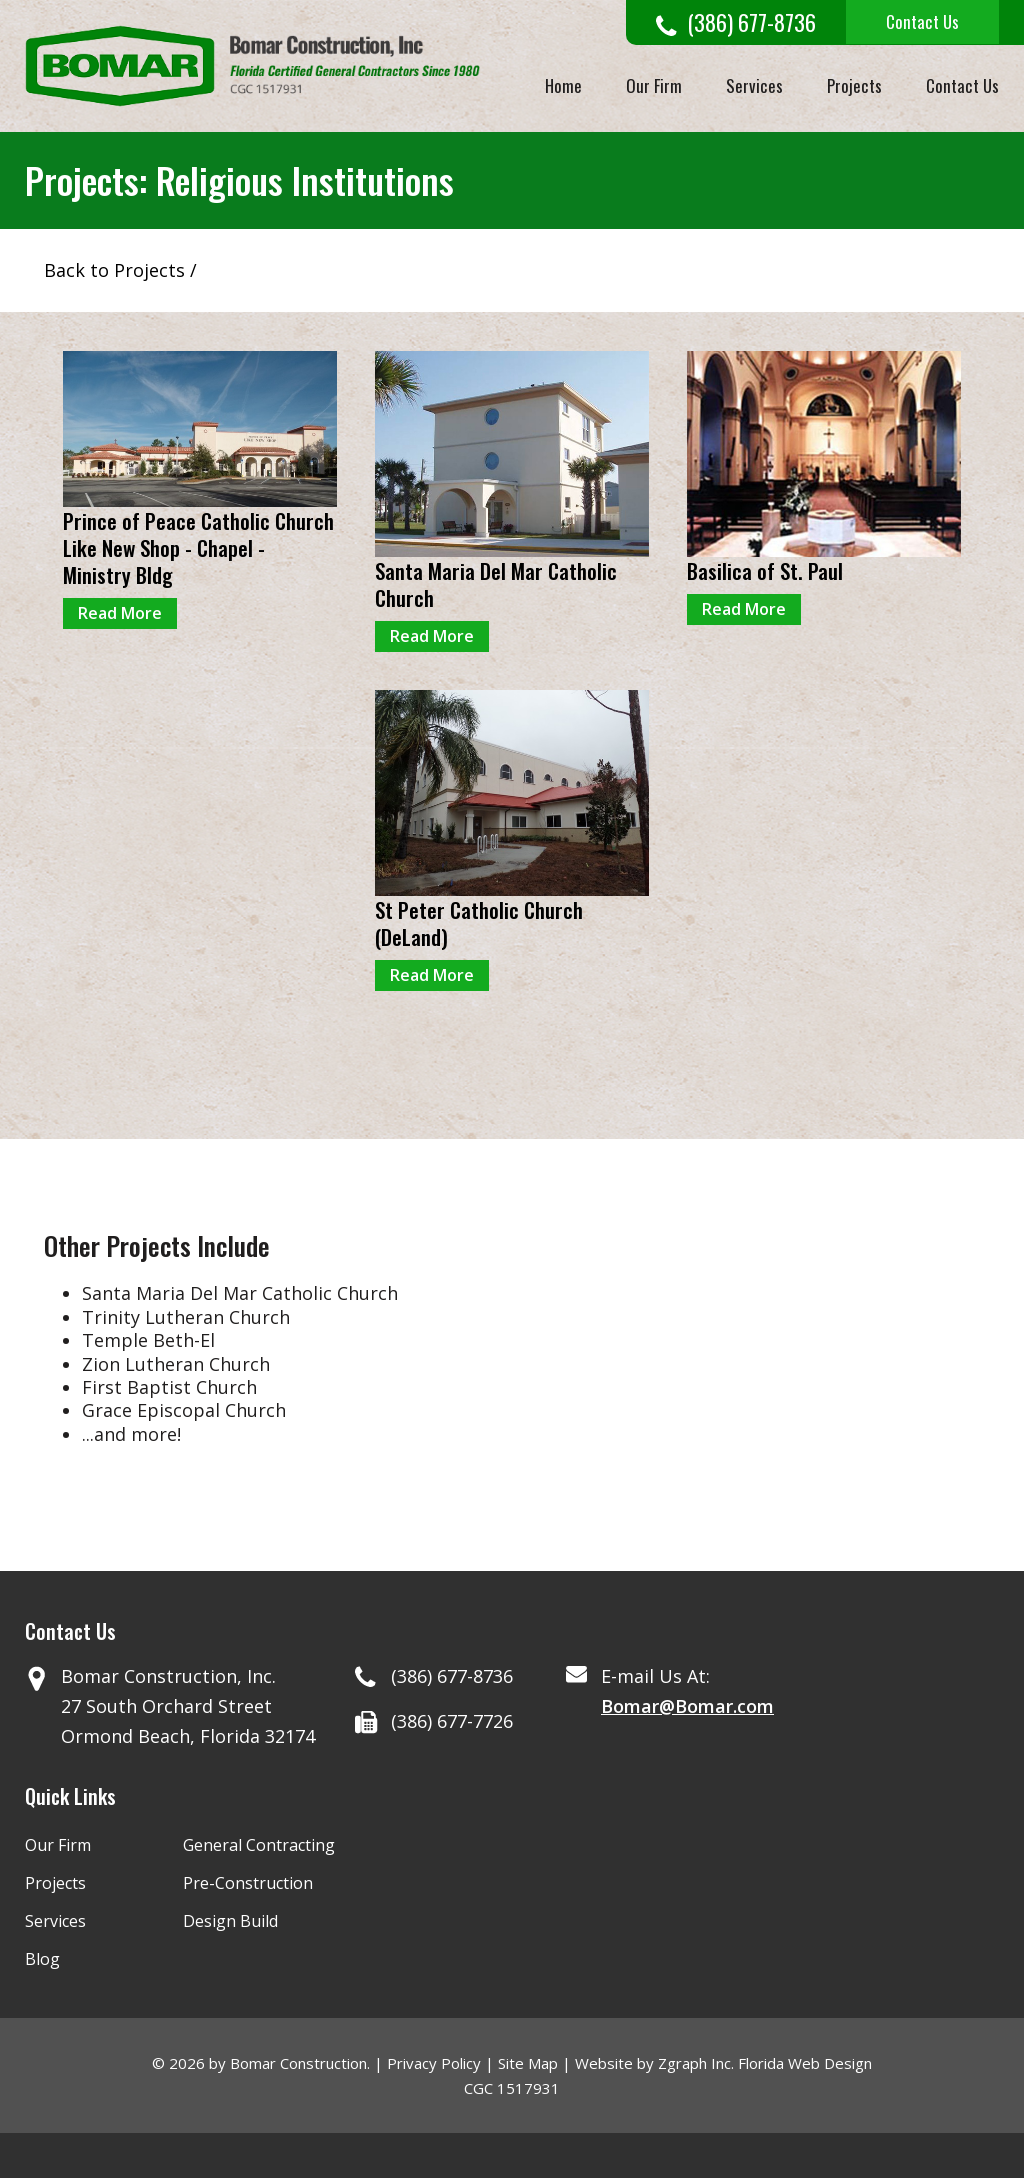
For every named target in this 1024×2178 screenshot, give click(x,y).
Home (563, 85)
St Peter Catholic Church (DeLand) (479, 923)
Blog (42, 1959)
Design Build (230, 1921)
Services (754, 85)
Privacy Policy (434, 2063)
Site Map (528, 2063)
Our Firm (654, 85)
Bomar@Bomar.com (687, 1706)
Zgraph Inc (694, 2063)
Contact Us (922, 21)
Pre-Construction (248, 1883)
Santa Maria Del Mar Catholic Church (496, 584)
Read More (120, 613)
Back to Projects (114, 270)
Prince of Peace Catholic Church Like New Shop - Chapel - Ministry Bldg (198, 548)
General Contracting (259, 1845)
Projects (854, 85)
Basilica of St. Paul (765, 570)
